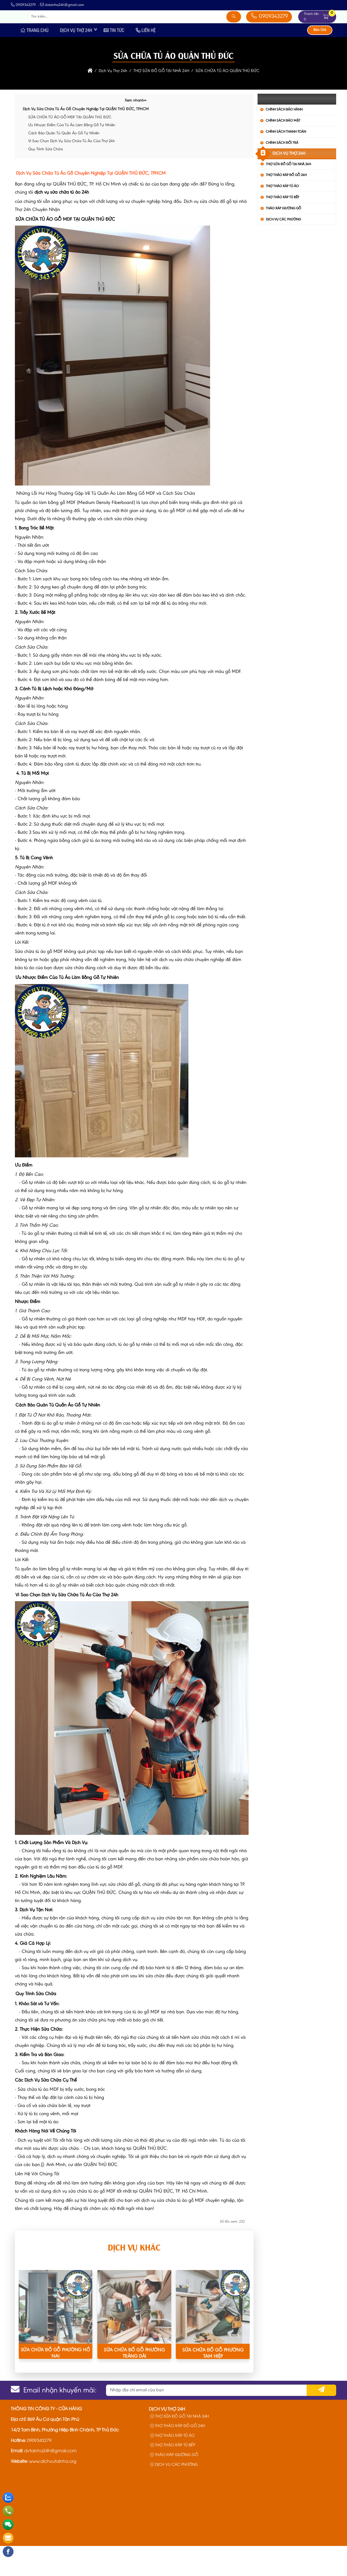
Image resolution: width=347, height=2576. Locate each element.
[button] (326, 32)
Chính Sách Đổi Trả (282, 173)
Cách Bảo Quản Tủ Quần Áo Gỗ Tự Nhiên (63, 163)
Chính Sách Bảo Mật (283, 151)
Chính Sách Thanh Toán (286, 162)
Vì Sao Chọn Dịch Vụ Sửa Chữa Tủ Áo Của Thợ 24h (71, 172)
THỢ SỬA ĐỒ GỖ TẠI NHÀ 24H (288, 194)
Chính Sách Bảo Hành (284, 140)
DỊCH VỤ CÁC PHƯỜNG (283, 249)
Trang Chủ (34, 60)
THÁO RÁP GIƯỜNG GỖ (283, 238)
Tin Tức (114, 60)
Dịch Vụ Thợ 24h (76, 60)
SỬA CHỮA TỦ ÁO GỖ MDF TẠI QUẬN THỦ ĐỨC (69, 147)
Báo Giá (319, 60)
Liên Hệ (146, 60)
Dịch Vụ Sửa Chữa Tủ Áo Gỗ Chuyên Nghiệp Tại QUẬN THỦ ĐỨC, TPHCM (86, 140)
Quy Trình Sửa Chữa (45, 179)
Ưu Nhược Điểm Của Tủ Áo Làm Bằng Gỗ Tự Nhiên (71, 156)
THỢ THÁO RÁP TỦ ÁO (282, 216)
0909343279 (269, 32)
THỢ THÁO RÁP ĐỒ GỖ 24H (286, 205)
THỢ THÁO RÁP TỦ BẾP (282, 227)
